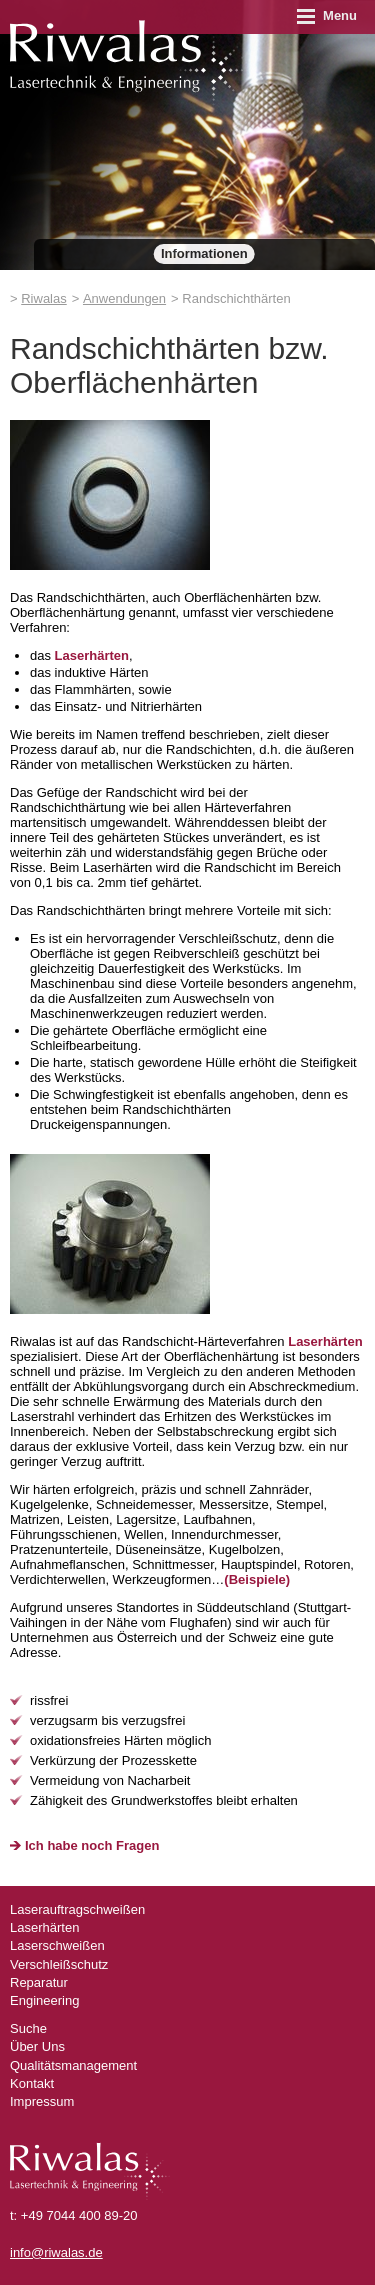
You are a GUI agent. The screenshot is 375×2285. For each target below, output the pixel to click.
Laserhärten (92, 655)
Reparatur (39, 1982)
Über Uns (37, 2046)
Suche (28, 2028)
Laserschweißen (57, 1945)
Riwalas (44, 298)
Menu (327, 15)
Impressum (42, 2101)
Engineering (44, 2000)
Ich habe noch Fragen (92, 1845)
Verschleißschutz (59, 1964)
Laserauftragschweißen (77, 1909)
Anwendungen (124, 298)
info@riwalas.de (56, 2252)
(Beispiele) (257, 1579)
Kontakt (32, 2083)
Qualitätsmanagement (73, 2065)
